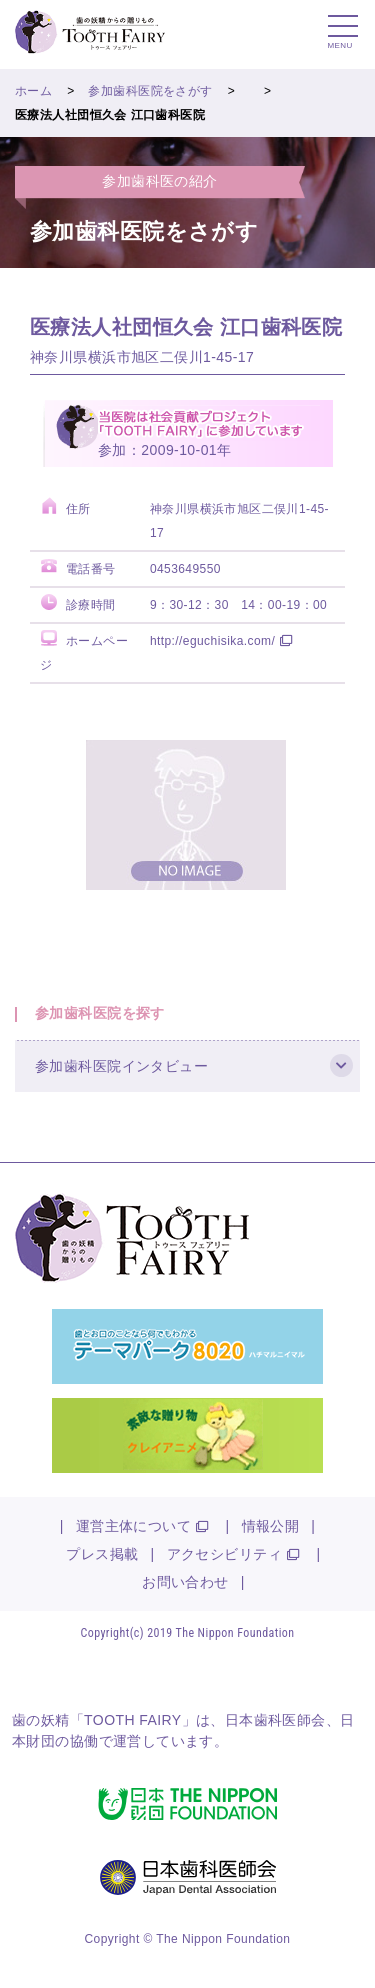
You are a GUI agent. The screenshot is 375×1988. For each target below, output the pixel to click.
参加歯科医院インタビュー (121, 1066)
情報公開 (271, 1526)
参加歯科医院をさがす (150, 91)
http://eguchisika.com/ (212, 641)
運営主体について (133, 1526)
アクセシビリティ (224, 1554)
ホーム (33, 91)
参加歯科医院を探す (100, 1013)
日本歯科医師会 (275, 1720)
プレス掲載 (102, 1554)
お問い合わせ (185, 1582)
